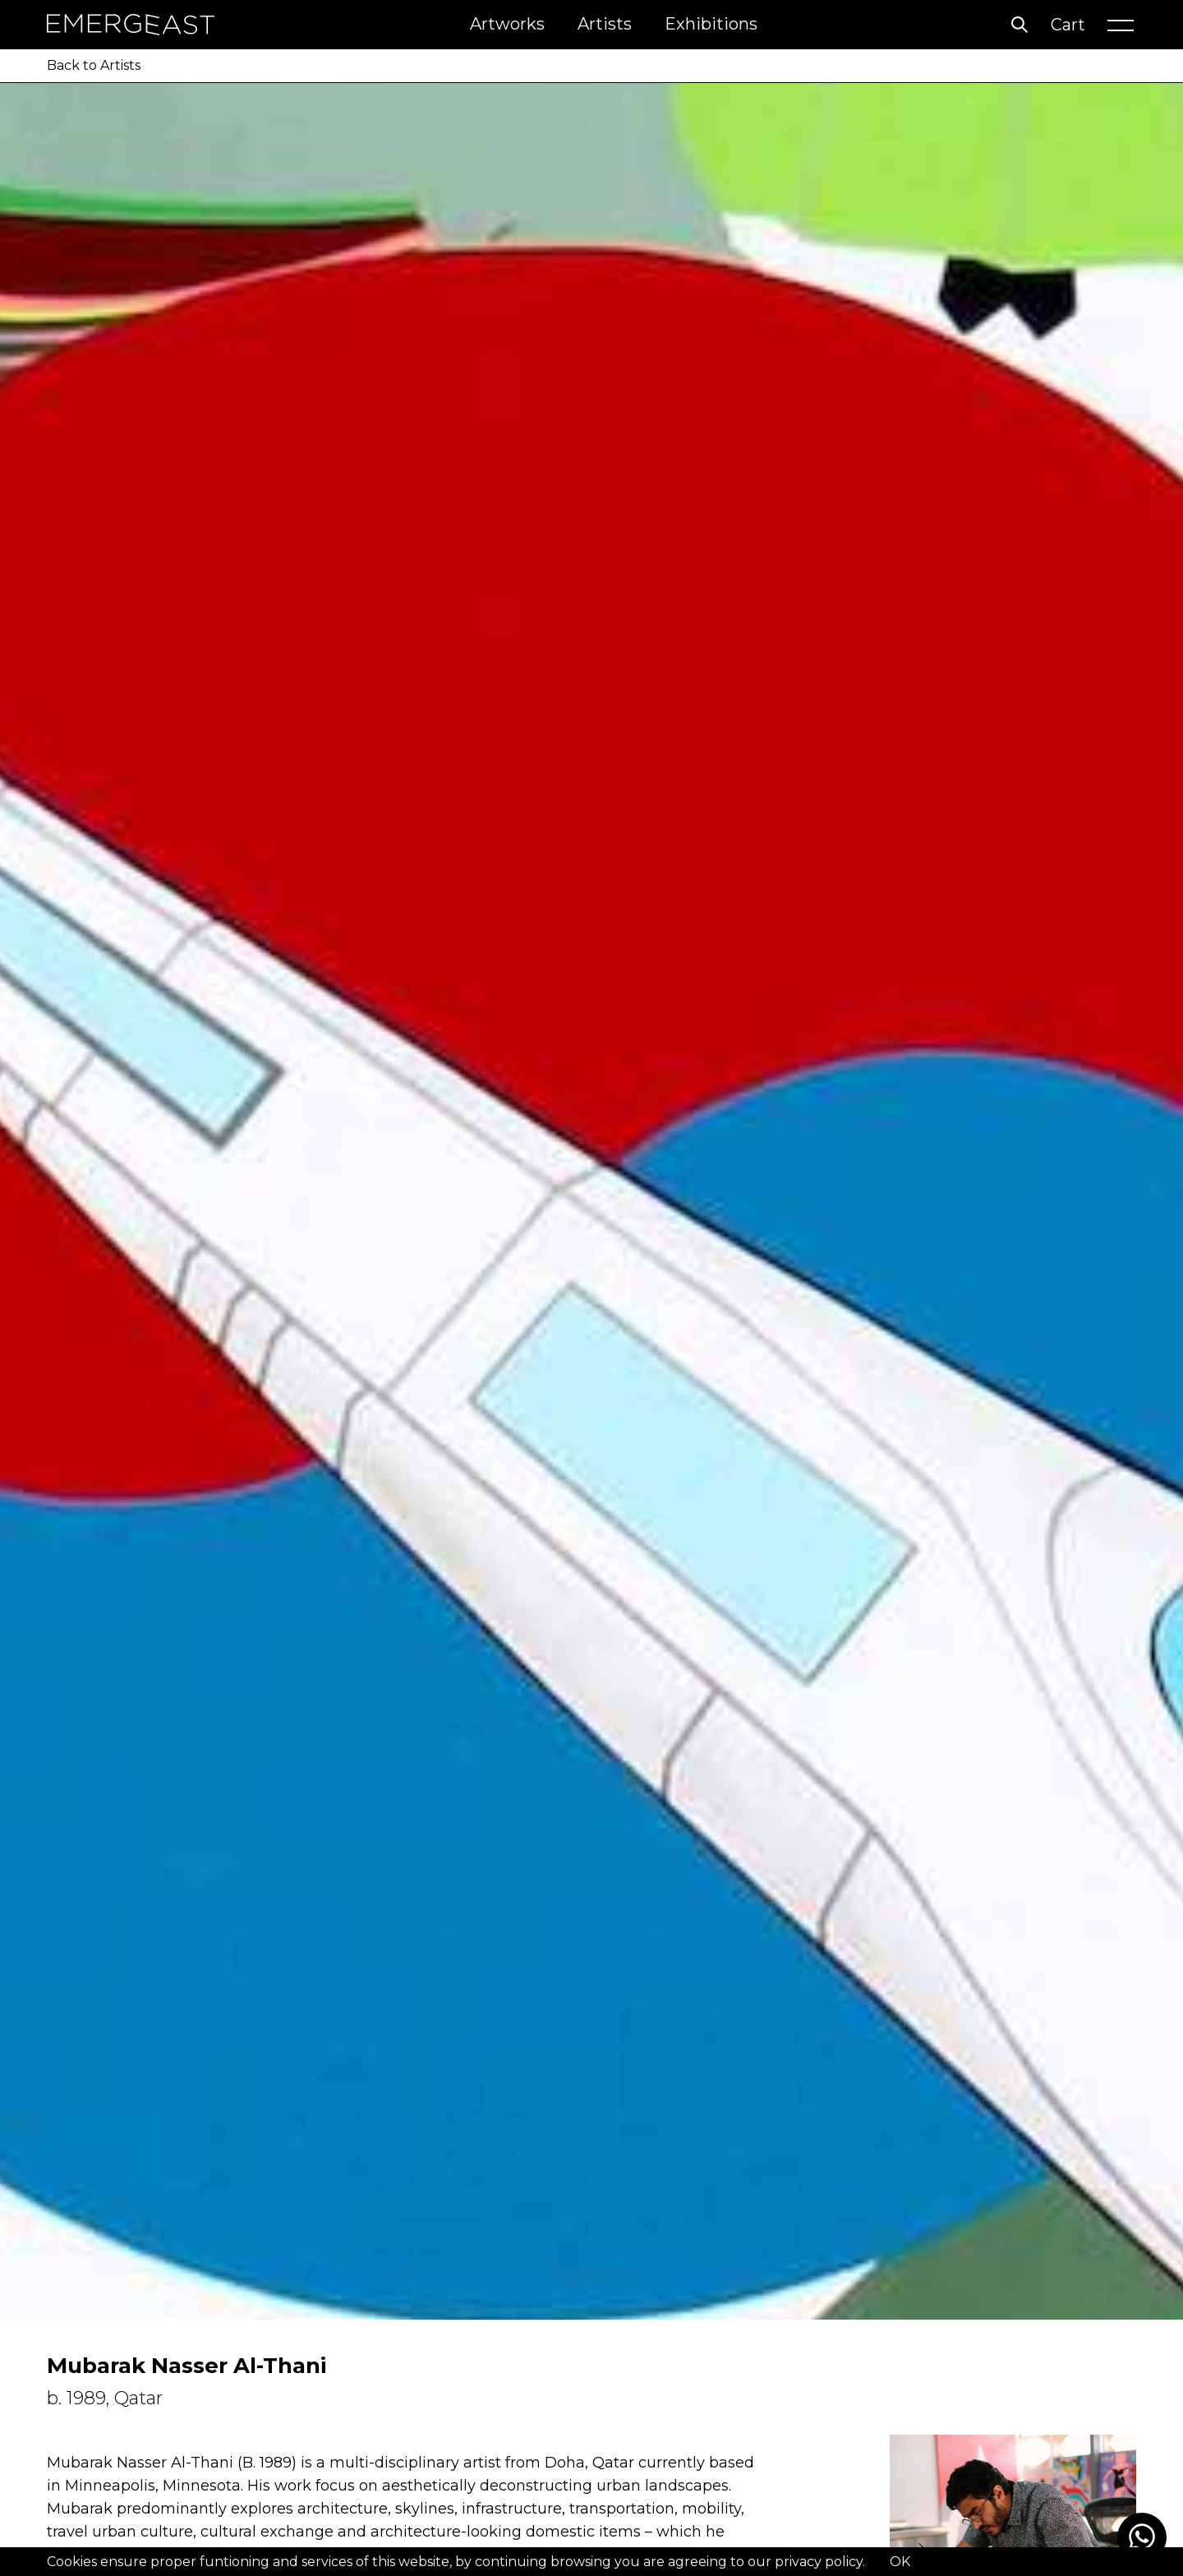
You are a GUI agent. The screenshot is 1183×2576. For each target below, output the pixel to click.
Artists (605, 24)
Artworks (507, 24)
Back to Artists (93, 65)
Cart (1068, 25)
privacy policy (819, 2561)
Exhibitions (711, 24)
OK (900, 2561)
